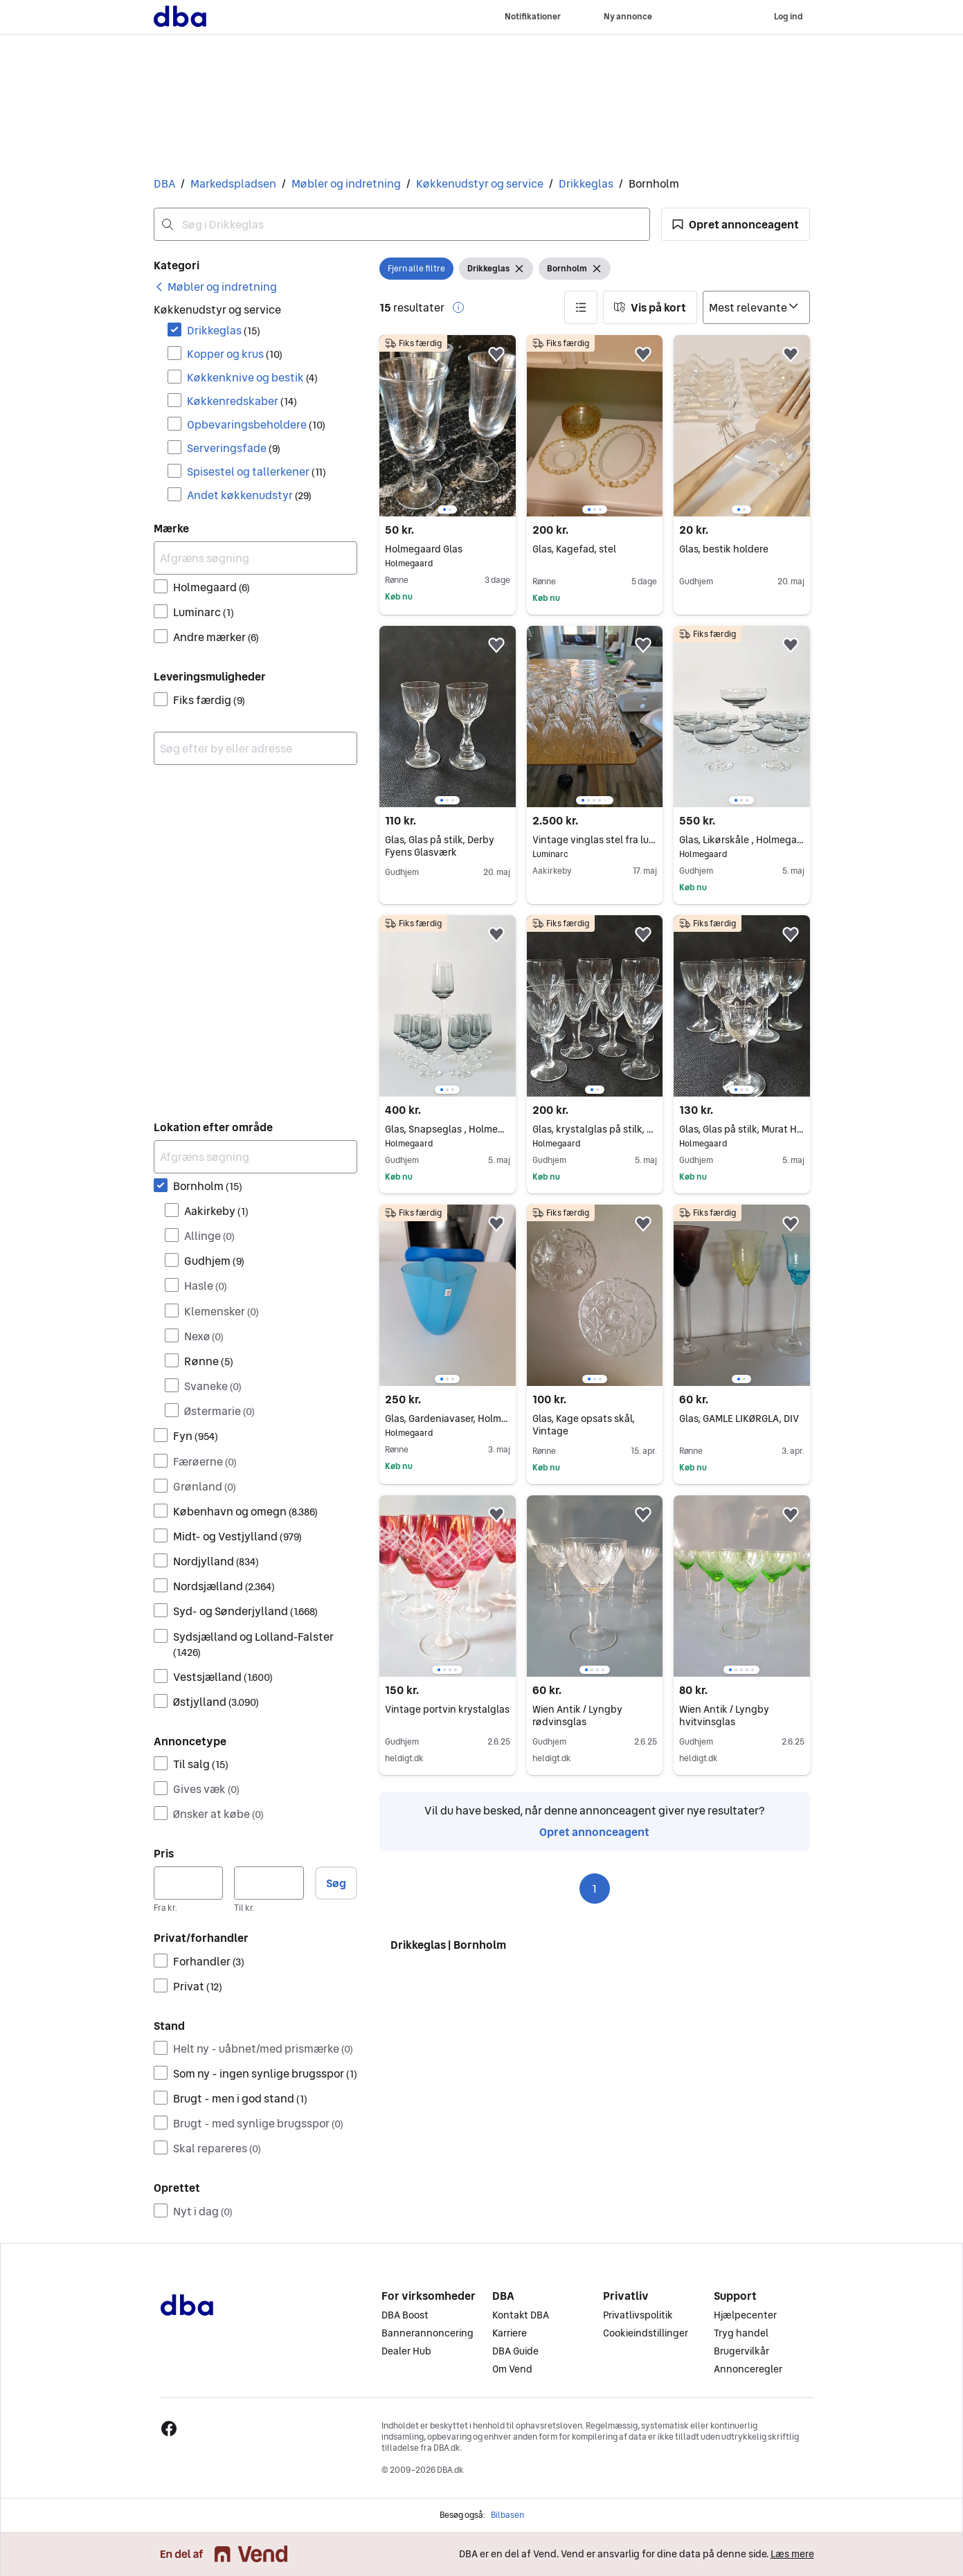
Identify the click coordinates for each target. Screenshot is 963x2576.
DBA (164, 183)
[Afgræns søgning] (256, 558)
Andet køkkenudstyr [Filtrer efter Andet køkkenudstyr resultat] (249, 495)
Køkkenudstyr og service (479, 183)
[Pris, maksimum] (269, 1883)
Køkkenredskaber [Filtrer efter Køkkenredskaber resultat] (242, 401)
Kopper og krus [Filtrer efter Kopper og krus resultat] (234, 353)
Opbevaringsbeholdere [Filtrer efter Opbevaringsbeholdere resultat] (256, 424)
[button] (735, 224)
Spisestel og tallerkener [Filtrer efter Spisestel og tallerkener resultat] (256, 471)
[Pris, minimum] (189, 1883)
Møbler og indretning (346, 183)
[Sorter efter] (756, 307)
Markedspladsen (233, 183)
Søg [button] (336, 1883)
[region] (447, 425)
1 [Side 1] (594, 1888)
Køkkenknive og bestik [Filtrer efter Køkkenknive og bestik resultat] (252, 377)
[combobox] (402, 224)
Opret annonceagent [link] (594, 1831)
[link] (215, 286)
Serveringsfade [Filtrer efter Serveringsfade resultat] (233, 448)
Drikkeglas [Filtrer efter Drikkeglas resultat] (223, 330)
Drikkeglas (586, 183)
